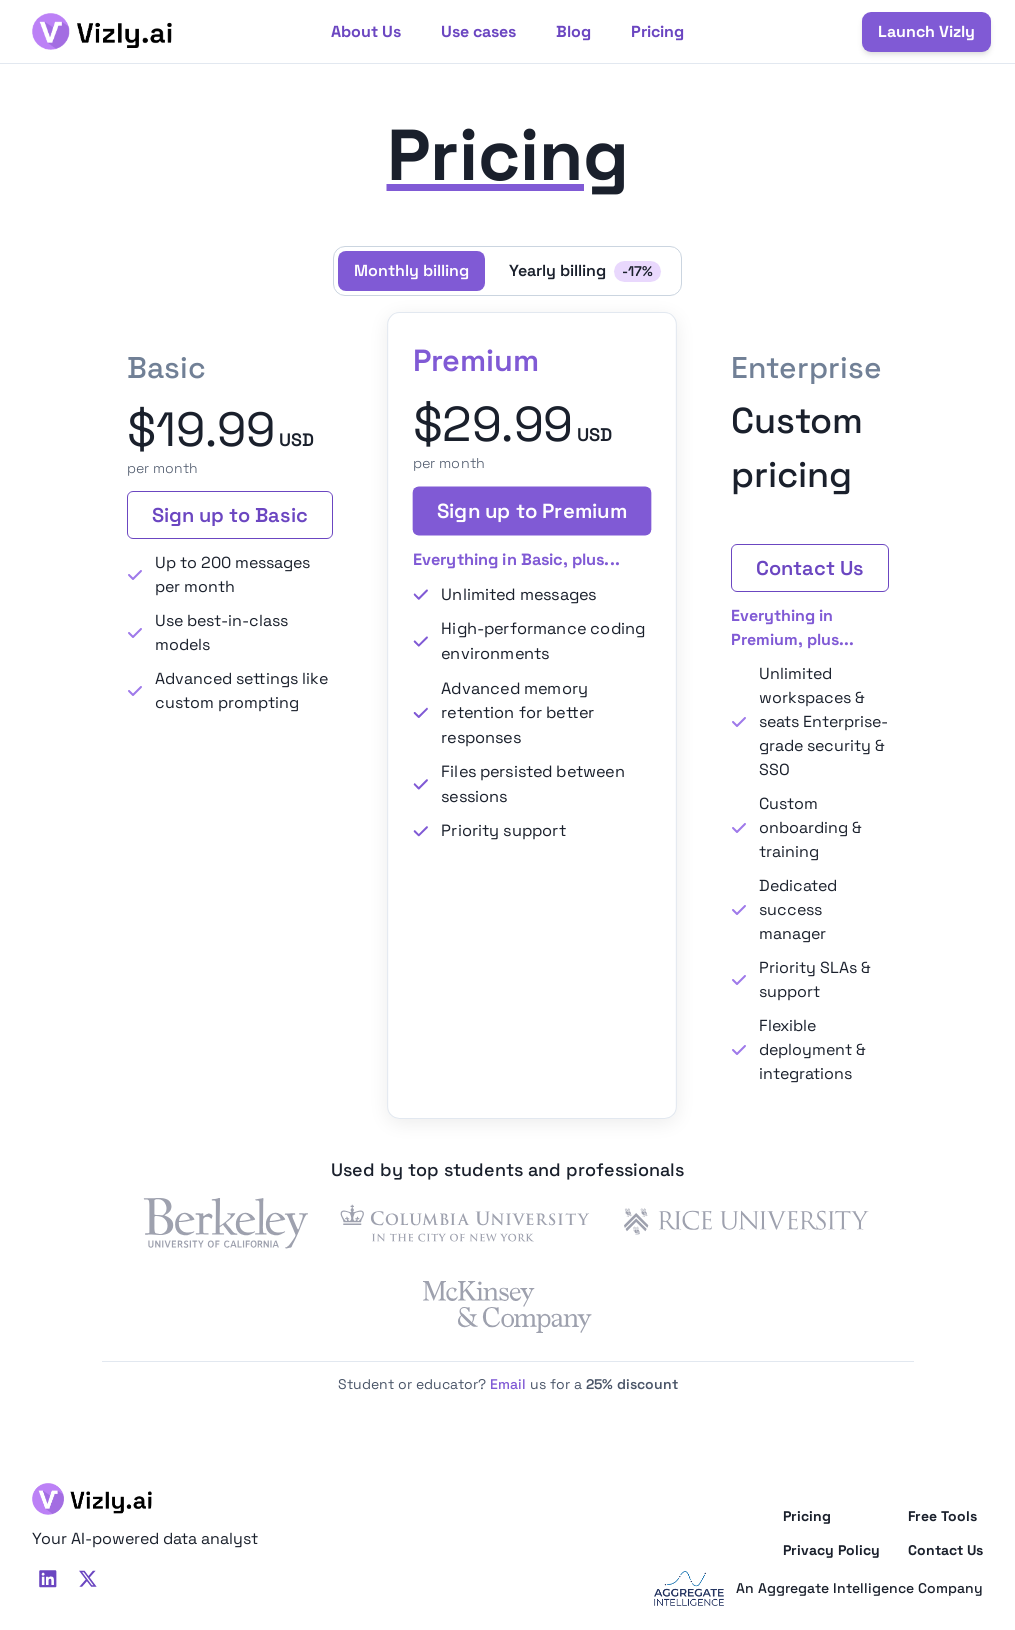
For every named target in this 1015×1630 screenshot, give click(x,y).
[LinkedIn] (48, 1579)
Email (508, 1384)
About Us (366, 31)
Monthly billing (411, 270)
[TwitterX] (88, 1579)
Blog (573, 31)
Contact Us (810, 568)
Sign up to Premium (532, 511)
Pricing (657, 31)
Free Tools (942, 1516)
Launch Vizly (926, 31)
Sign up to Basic (230, 515)
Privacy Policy (831, 1550)
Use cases (478, 31)
